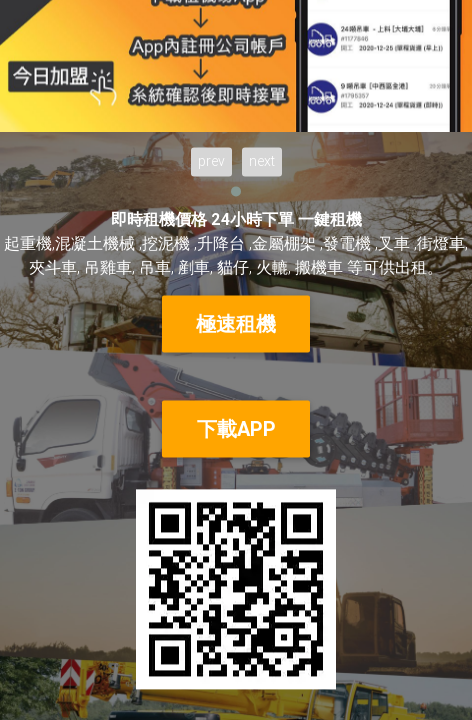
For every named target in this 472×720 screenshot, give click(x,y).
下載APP (236, 428)
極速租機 (236, 323)
